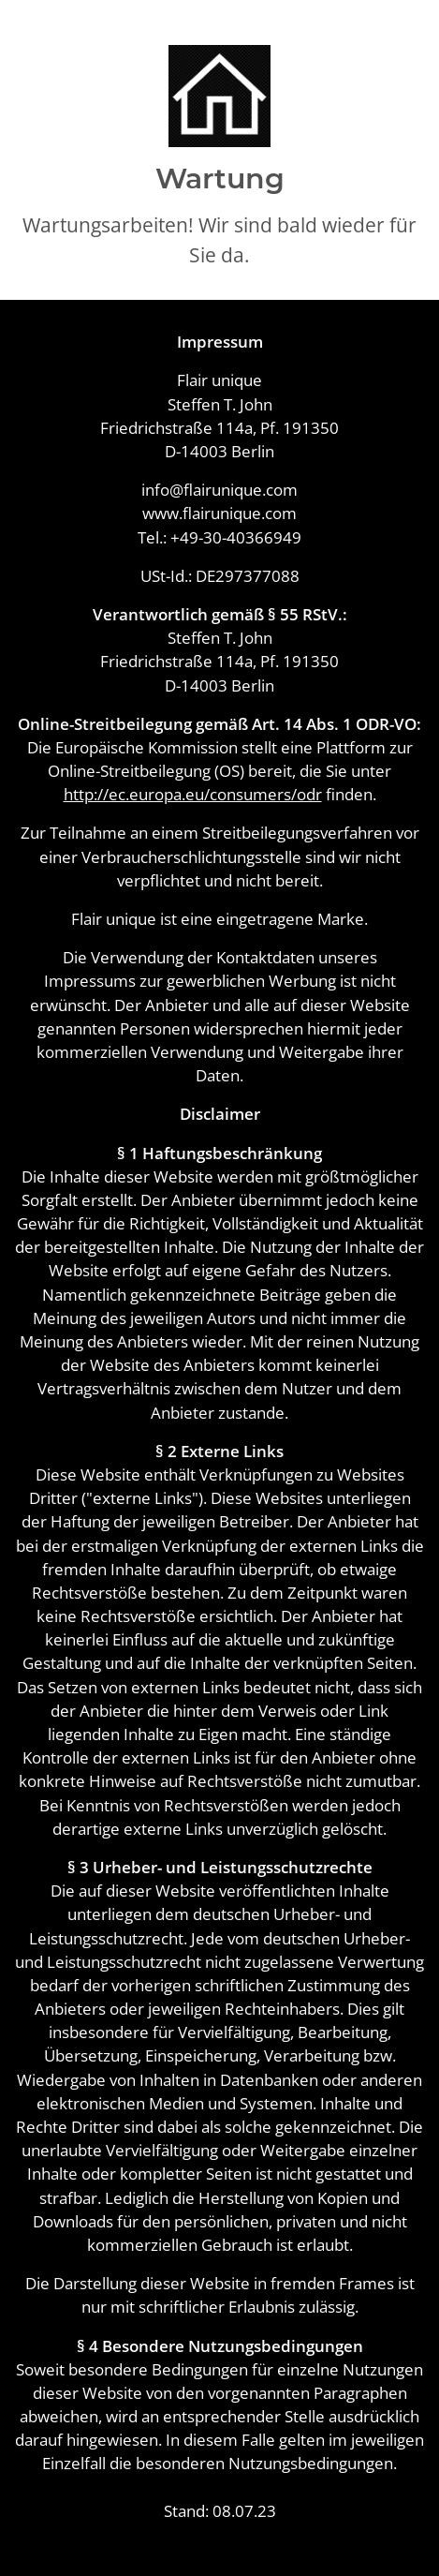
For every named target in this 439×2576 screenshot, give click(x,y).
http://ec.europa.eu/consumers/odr (193, 794)
